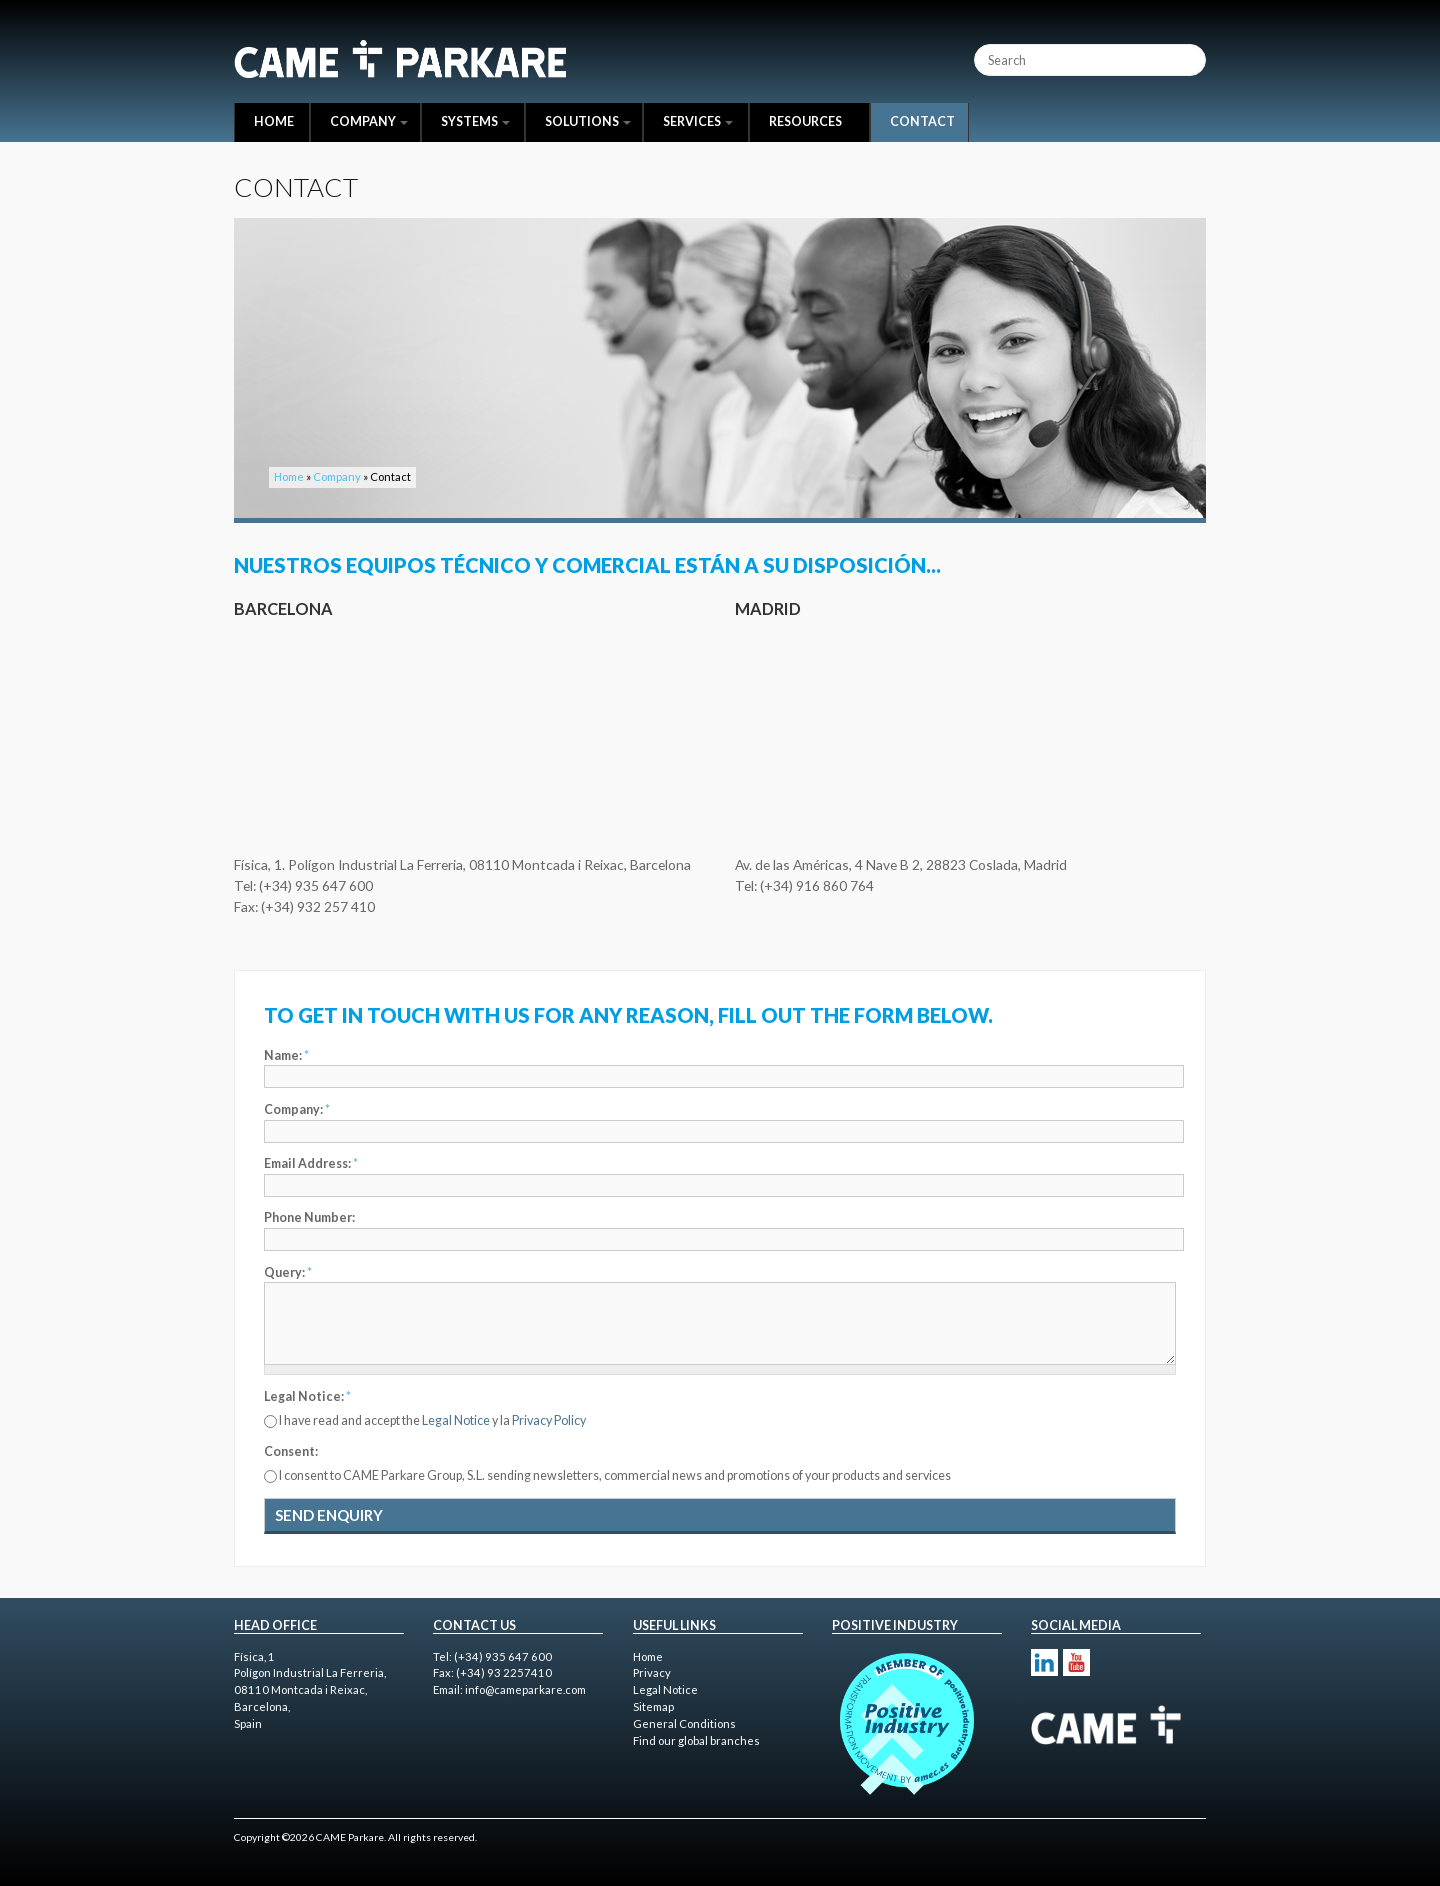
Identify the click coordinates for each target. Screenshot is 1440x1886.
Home (274, 121)
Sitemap (653, 1706)
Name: (286, 1055)
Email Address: (311, 1163)
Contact (922, 121)
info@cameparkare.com (525, 1689)
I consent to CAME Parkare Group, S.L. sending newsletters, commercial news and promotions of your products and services (615, 1475)
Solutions (588, 121)
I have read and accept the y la (432, 1420)
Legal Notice (456, 1420)
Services (698, 121)
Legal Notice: (307, 1396)
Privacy (652, 1672)
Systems (475, 121)
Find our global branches (696, 1740)
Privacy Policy (549, 1420)
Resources (805, 121)
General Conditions (684, 1723)
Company (369, 121)
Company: (297, 1109)
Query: (288, 1272)
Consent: (291, 1451)
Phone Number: (309, 1217)
